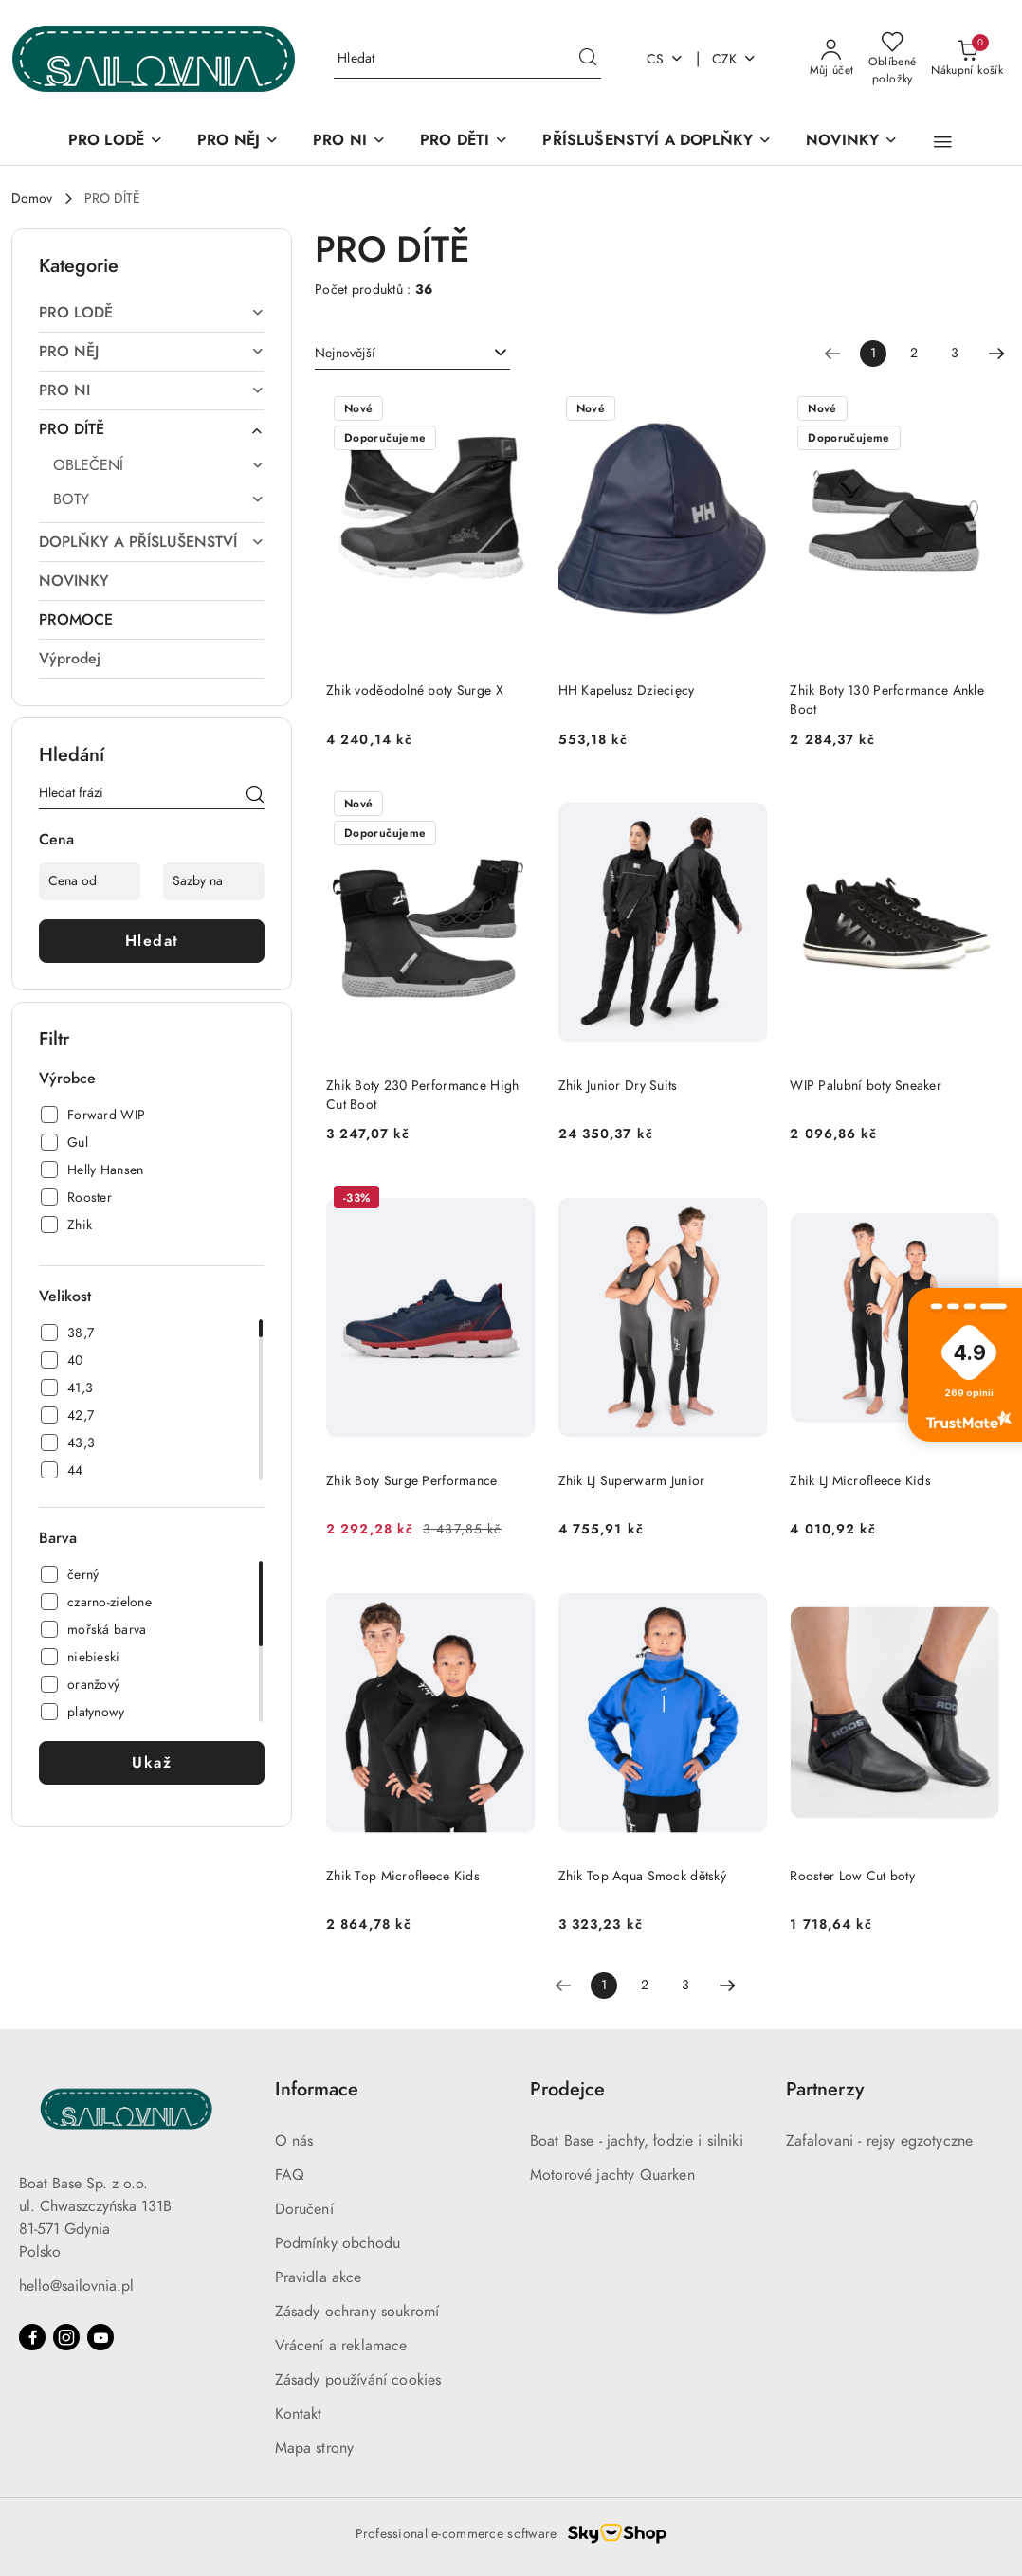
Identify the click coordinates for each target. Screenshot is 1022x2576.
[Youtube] (100, 2337)
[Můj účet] (832, 58)
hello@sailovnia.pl (76, 2286)
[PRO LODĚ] (116, 142)
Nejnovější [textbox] (345, 353)
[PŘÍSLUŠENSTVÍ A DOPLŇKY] (657, 142)
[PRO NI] (349, 142)
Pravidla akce (318, 2277)
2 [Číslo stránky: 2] (914, 353)
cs (665, 59)
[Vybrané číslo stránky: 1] (873, 353)
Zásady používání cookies (358, 2379)
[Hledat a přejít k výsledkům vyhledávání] (588, 59)
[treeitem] (152, 313)
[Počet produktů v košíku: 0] (967, 58)
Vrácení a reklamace (341, 2345)
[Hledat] (255, 796)
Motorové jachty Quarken (612, 2175)
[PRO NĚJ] (238, 142)
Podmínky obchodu (338, 2243)
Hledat (152, 941)
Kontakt (298, 2414)
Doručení (304, 2209)
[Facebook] (32, 2337)
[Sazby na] (214, 881)
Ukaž (152, 1762)
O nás (294, 2141)
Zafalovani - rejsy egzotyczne (880, 2141)
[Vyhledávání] (467, 59)
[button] (942, 142)
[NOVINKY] (851, 142)
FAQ (289, 2175)
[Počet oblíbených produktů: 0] (892, 59)
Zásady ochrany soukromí (357, 2311)
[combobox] (412, 353)
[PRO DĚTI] (464, 142)
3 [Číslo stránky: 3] (954, 353)
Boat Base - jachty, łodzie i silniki (636, 2141)
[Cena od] (89, 881)
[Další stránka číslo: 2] (996, 353)
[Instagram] (66, 2337)
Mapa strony (315, 2448)
